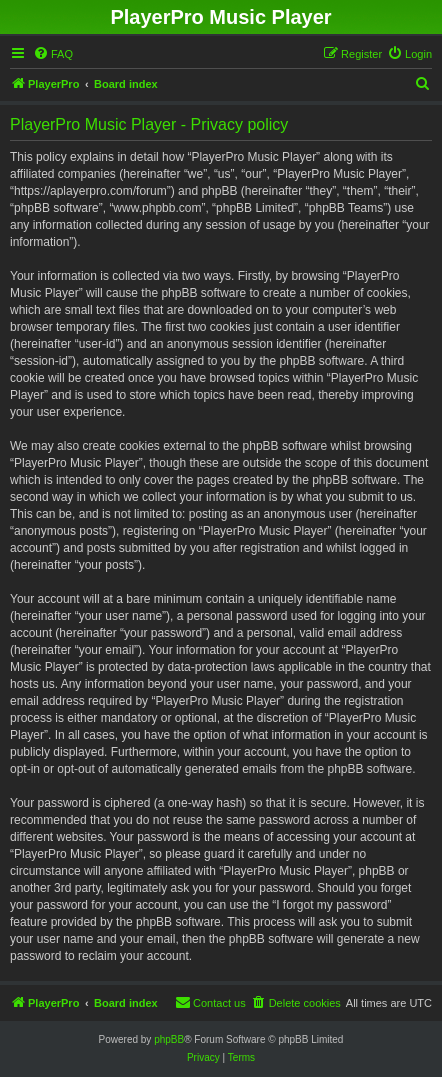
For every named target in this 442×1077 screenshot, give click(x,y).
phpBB (169, 1039)
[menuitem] (53, 54)
